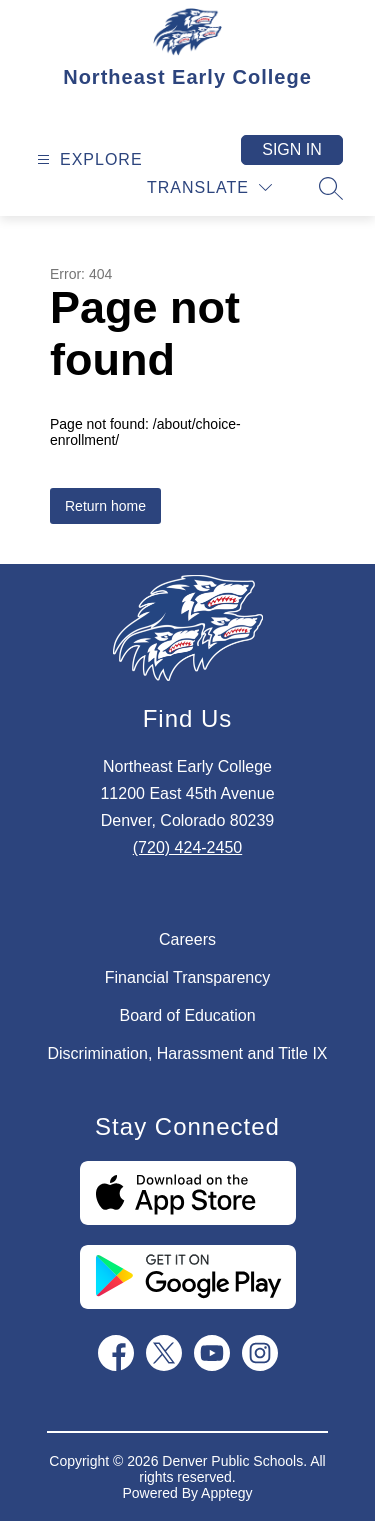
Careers (187, 939)
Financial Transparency (187, 977)
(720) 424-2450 (187, 847)
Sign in (292, 149)
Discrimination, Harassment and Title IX (187, 1053)
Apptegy (226, 1493)
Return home (105, 506)
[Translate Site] (209, 187)
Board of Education (187, 1015)
